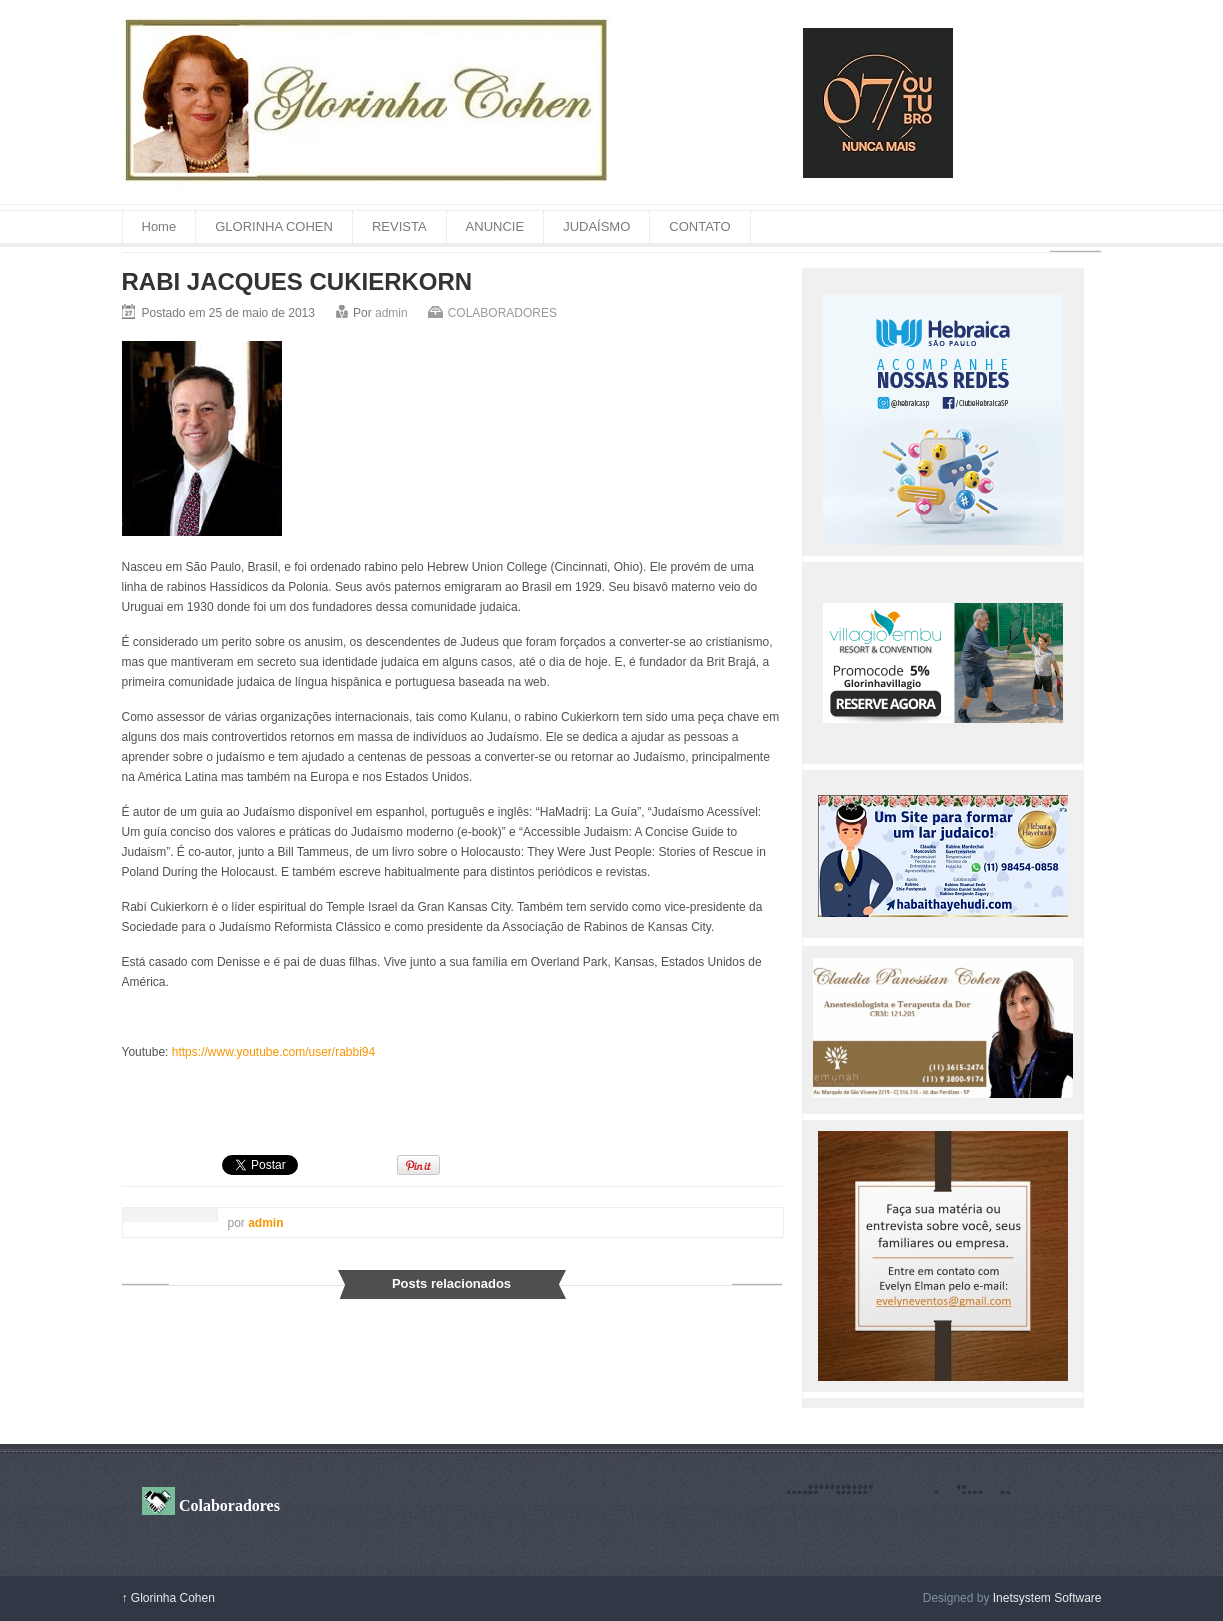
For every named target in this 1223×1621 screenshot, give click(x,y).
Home (159, 226)
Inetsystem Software (1047, 1598)
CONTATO (699, 226)
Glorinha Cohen (168, 1598)
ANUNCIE (495, 226)
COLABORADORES (502, 313)
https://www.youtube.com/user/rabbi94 (273, 1052)
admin (391, 313)
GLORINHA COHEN (274, 226)
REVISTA (399, 226)
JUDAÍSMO (596, 226)
